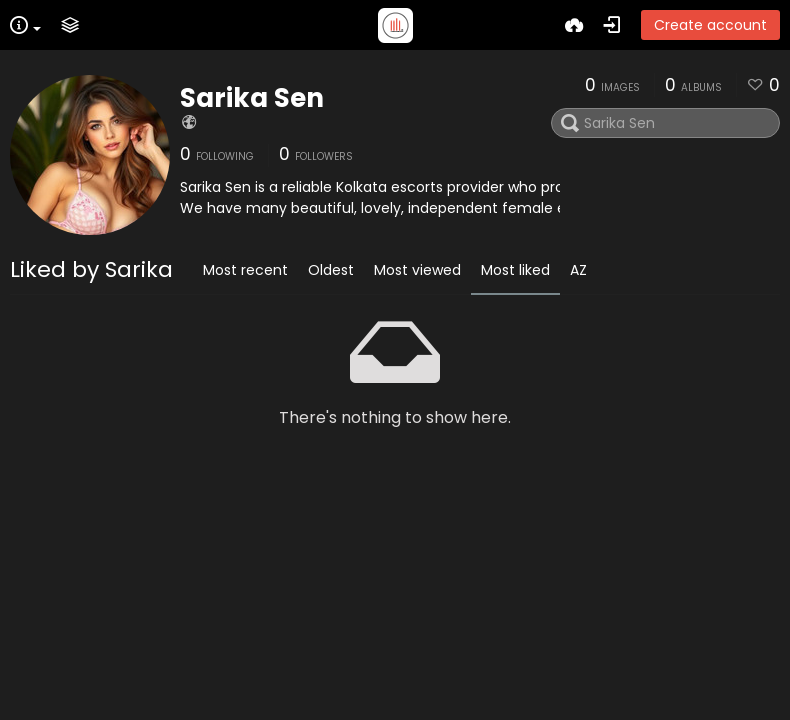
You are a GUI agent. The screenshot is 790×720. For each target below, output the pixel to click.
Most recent (245, 270)
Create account (710, 25)
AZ (578, 270)
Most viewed (417, 270)
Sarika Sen (252, 98)
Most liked (515, 270)
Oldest (331, 270)
